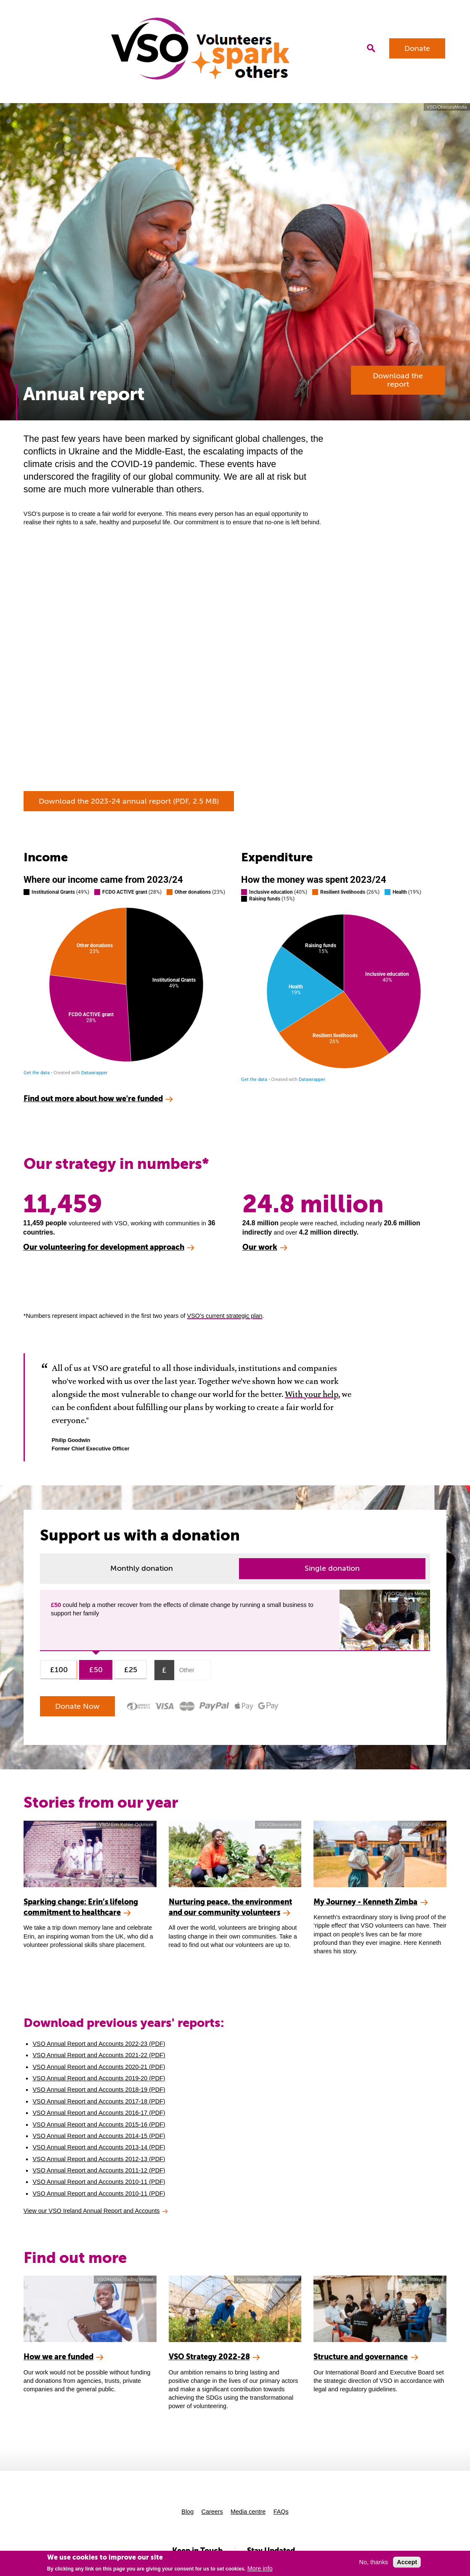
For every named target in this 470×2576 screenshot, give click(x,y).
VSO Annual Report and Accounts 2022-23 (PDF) (98, 2043)
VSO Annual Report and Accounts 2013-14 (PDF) (98, 2147)
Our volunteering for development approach (103, 1247)
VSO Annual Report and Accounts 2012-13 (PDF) (98, 2159)
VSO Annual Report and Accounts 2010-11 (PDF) (98, 2181)
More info (260, 2568)
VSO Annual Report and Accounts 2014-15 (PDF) (98, 2136)
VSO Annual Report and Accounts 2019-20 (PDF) (98, 2078)
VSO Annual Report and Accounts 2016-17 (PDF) (98, 2112)
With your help (311, 1394)
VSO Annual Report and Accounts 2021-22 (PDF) (98, 2055)
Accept (407, 2562)
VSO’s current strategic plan (225, 1315)
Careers (212, 2511)
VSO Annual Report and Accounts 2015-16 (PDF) (98, 2124)
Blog (187, 2511)
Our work (259, 1247)
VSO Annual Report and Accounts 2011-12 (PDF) (98, 2170)
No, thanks (373, 2562)
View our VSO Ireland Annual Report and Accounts (92, 2210)
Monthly (141, 1568)
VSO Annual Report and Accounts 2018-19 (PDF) (98, 2089)
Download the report (398, 380)
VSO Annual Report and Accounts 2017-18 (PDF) (98, 2101)
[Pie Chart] (126, 975)
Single (332, 1568)
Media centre (248, 2511)
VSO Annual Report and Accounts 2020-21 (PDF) (98, 2066)
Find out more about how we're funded (93, 1098)
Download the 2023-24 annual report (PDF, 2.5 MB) (129, 801)
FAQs (281, 2511)
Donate (417, 48)
